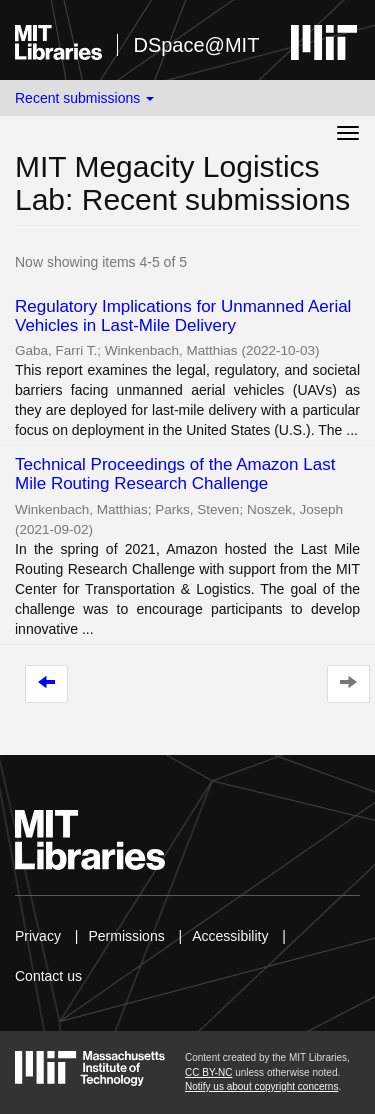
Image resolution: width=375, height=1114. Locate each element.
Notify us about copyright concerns (261, 1086)
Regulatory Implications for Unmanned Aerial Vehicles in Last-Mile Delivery (183, 316)
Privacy (38, 936)
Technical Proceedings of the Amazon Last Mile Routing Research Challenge (175, 474)
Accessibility (230, 936)
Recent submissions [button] (84, 98)
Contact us (48, 976)
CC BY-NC (208, 1072)
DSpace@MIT (196, 45)
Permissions (126, 936)
